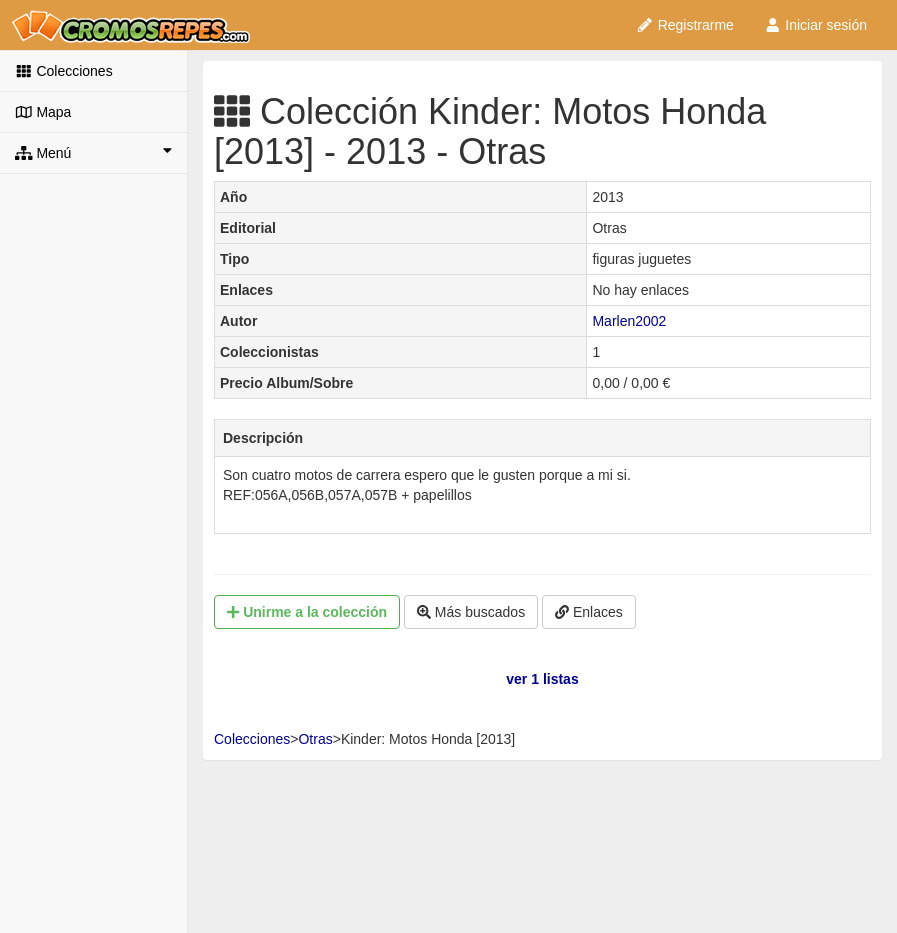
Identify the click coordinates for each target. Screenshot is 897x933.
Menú (93, 152)
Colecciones (64, 71)
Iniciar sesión (815, 25)
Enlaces (589, 612)
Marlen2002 (629, 321)
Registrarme (685, 25)
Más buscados (471, 612)
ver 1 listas (542, 679)
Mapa (43, 112)
